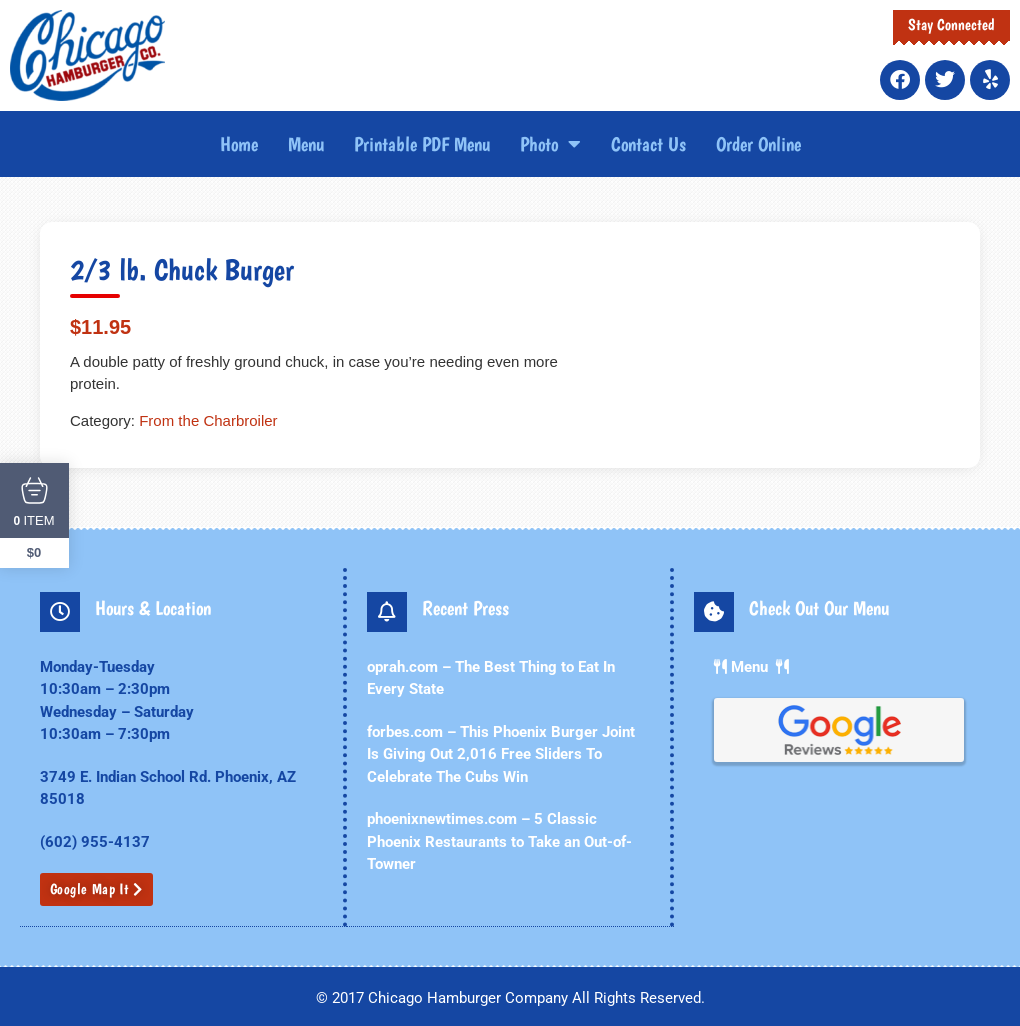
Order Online (758, 144)
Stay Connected (951, 24)
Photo (550, 144)
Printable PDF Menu (422, 144)
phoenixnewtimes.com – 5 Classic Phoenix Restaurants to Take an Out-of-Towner (499, 841)
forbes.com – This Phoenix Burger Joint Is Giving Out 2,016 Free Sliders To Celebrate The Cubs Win (501, 754)
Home (239, 144)
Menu (306, 144)
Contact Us (648, 144)
